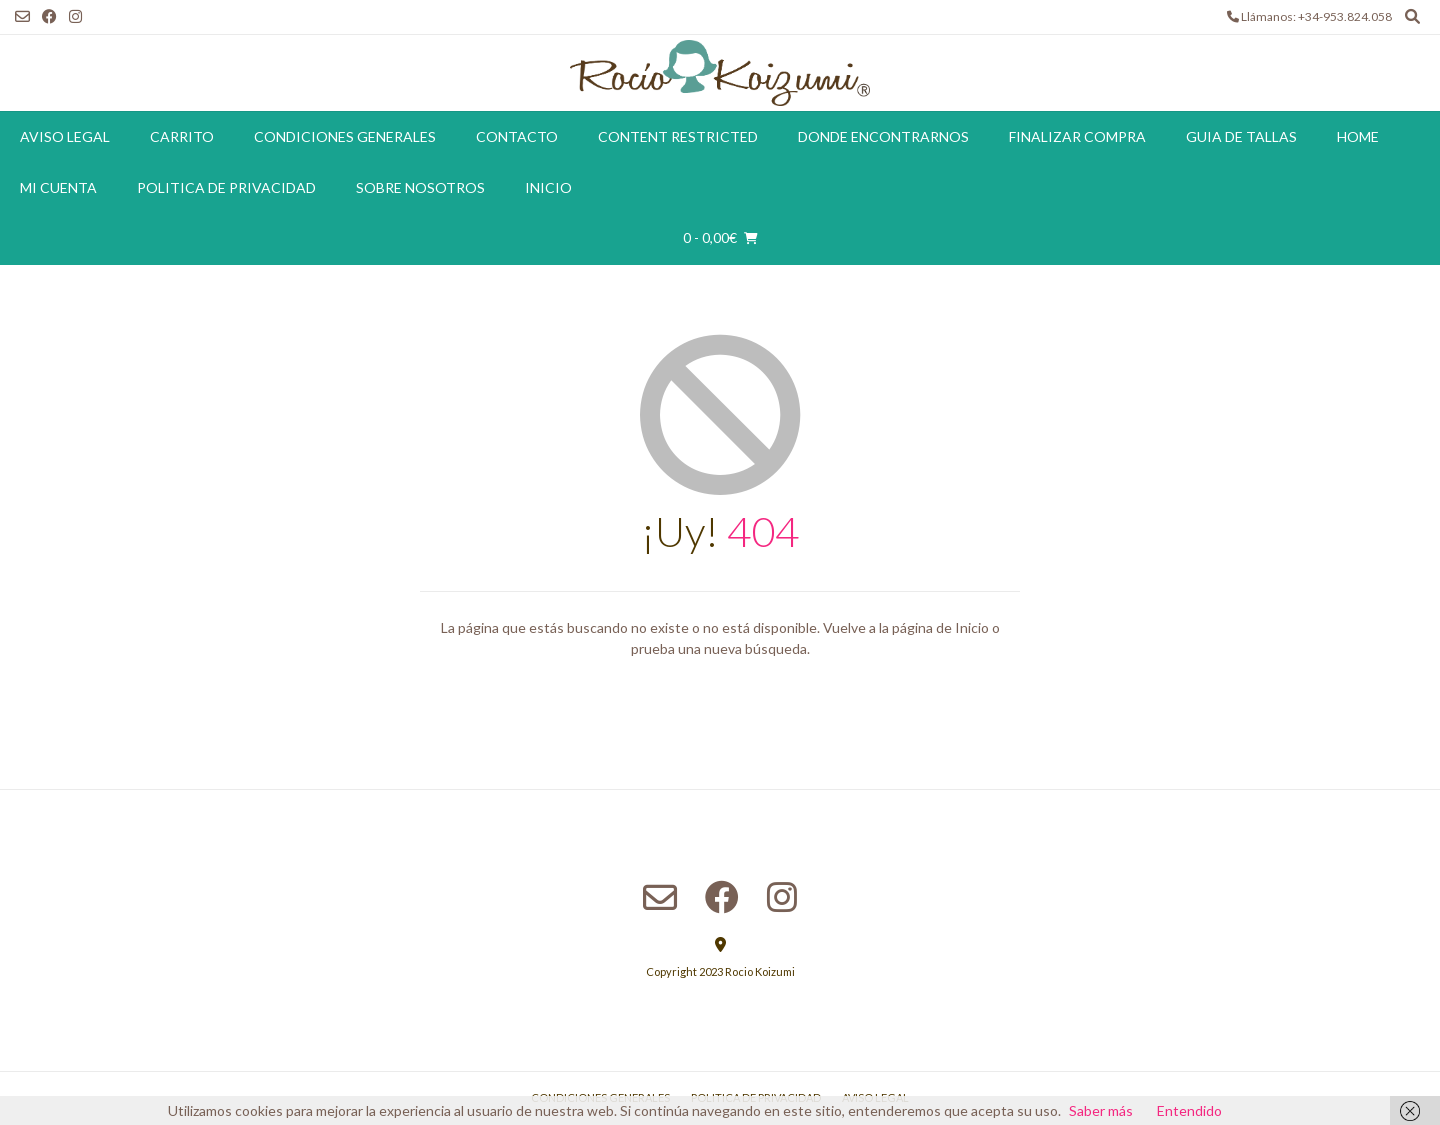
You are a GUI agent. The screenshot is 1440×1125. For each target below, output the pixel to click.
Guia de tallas (1241, 136)
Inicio (548, 187)
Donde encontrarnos (883, 136)
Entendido (1189, 1110)
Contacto (517, 136)
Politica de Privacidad (226, 187)
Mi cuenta (58, 187)
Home (1358, 136)
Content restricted (678, 136)
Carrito (182, 136)
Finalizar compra (1077, 136)
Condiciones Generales (345, 136)
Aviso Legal (65, 136)
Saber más (1101, 1110)
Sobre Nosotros (420, 187)
